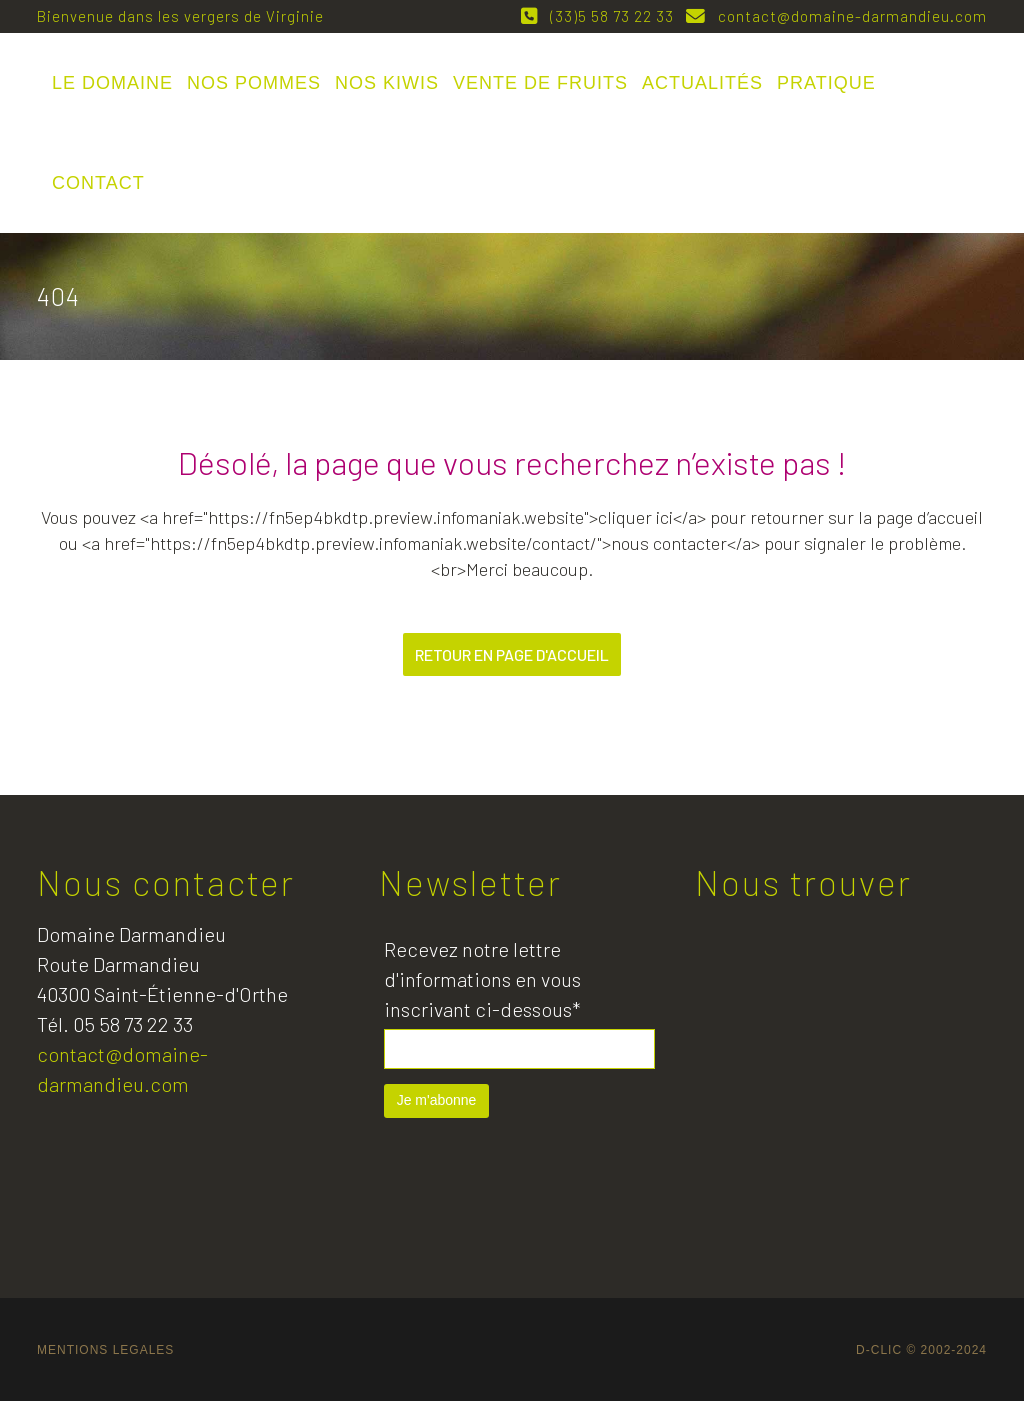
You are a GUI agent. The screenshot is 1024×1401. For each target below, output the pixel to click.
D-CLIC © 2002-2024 (921, 1350)
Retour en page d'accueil (512, 654)
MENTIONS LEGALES (105, 1350)
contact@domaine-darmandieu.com (848, 16)
